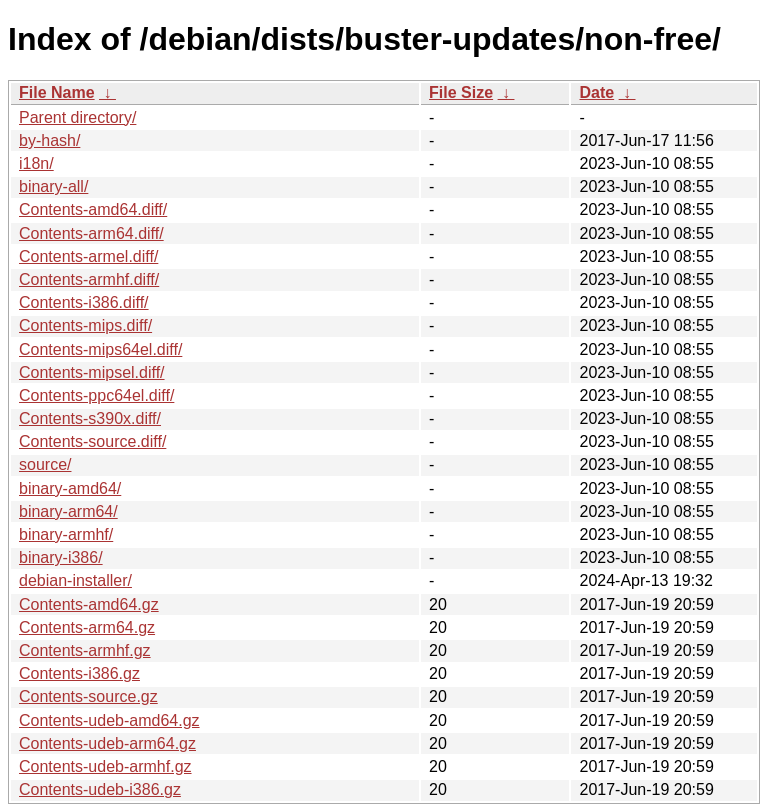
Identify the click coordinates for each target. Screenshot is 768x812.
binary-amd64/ (70, 488)
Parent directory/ (77, 117)
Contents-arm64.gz (87, 627)
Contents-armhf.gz (85, 650)
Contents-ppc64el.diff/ (96, 395)
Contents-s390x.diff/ (90, 418)
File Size (461, 92)
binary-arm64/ (68, 511)
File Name (57, 92)
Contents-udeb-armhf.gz (105, 766)
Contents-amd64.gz (89, 604)
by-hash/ (49, 140)
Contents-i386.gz (79, 673)
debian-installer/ (75, 580)
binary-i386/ (61, 557)
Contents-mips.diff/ (85, 325)
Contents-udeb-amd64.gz (109, 720)
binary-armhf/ (66, 534)
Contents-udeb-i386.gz (100, 789)
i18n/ (36, 163)
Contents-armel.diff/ (88, 256)
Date (596, 92)
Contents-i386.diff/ (84, 302)
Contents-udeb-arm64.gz (107, 743)
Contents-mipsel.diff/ (92, 372)
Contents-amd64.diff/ (93, 209)
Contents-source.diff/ (92, 441)
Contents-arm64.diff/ (91, 233)
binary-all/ (53, 186)
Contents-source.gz (88, 696)
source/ (45, 464)
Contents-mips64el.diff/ (100, 349)
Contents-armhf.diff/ (89, 279)
